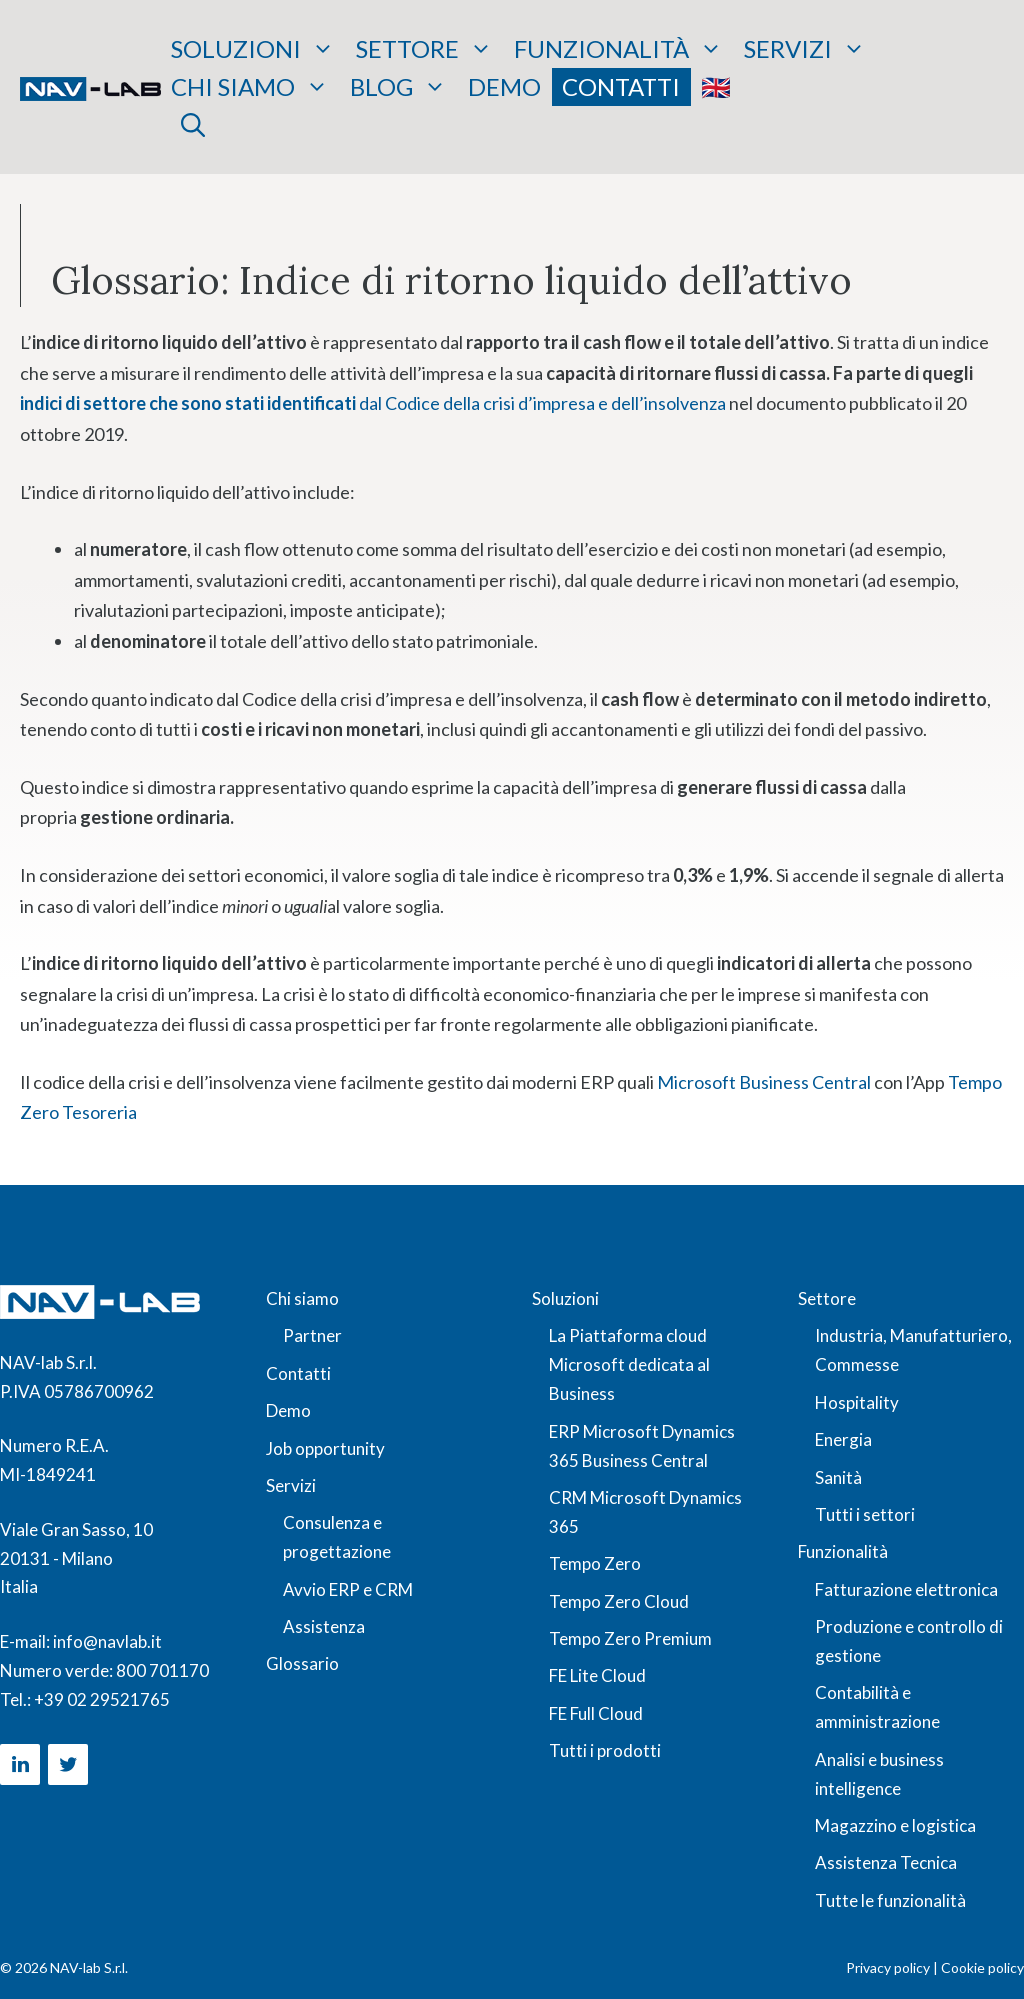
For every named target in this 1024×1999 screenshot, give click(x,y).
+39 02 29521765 (102, 1699)
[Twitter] (68, 1764)
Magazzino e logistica (895, 1825)
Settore (424, 49)
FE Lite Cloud (597, 1675)
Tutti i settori (865, 1514)
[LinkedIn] (20, 1764)
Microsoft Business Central (764, 1082)
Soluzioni (253, 49)
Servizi (805, 49)
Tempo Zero (595, 1563)
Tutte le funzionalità (890, 1900)
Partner (312, 1335)
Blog (398, 87)
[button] (193, 125)
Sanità (838, 1477)
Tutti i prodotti (605, 1750)
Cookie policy (982, 1967)
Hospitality (857, 1402)
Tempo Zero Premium (630, 1638)
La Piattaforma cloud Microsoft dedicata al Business (629, 1364)
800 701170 (162, 1670)
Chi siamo (250, 87)
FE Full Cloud (596, 1713)
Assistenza (324, 1626)
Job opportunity (325, 1448)
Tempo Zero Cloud (619, 1601)
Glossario (302, 1663)
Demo (504, 86)
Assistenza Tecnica (886, 1862)
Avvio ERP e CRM (348, 1589)
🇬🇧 (716, 86)
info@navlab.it (107, 1641)
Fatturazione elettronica (906, 1589)
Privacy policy (888, 1967)
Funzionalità (618, 49)
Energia (843, 1439)
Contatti (621, 86)
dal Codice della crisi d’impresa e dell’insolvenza (373, 403)
